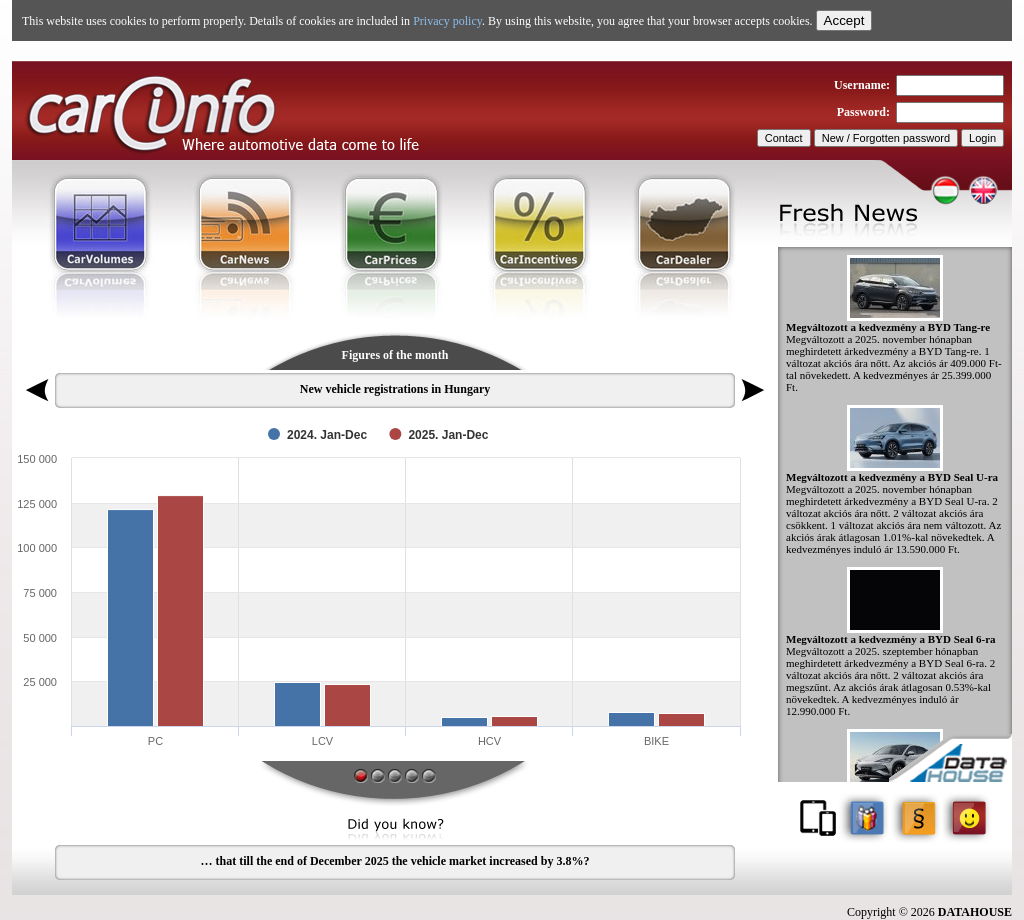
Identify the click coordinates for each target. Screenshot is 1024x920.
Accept (844, 20)
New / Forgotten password (886, 138)
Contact (784, 138)
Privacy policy (447, 21)
